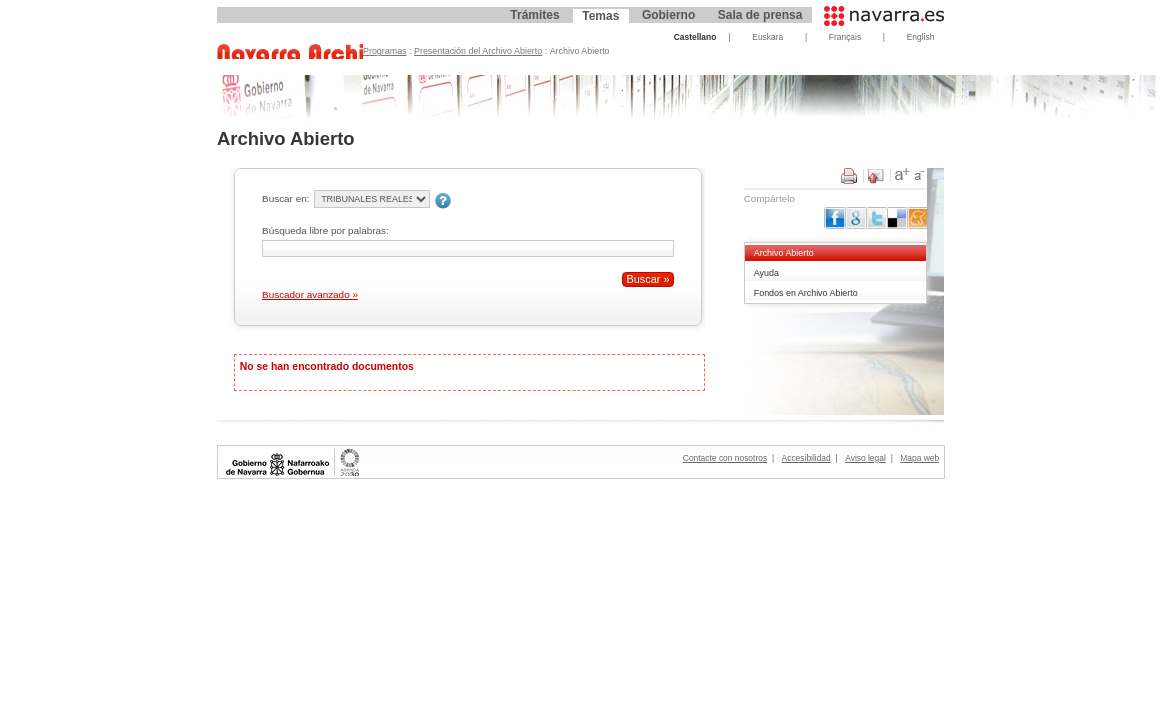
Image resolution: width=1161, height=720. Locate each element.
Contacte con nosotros (725, 458)
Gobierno (668, 15)
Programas (385, 51)
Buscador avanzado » (310, 294)
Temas (600, 16)
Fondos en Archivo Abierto (806, 293)
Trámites (534, 15)
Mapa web (919, 458)
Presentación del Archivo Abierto (478, 51)
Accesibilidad (806, 458)
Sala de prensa (760, 15)
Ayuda (766, 273)
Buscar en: (285, 198)
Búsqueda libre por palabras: (325, 230)
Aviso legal (865, 458)
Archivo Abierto (784, 253)
